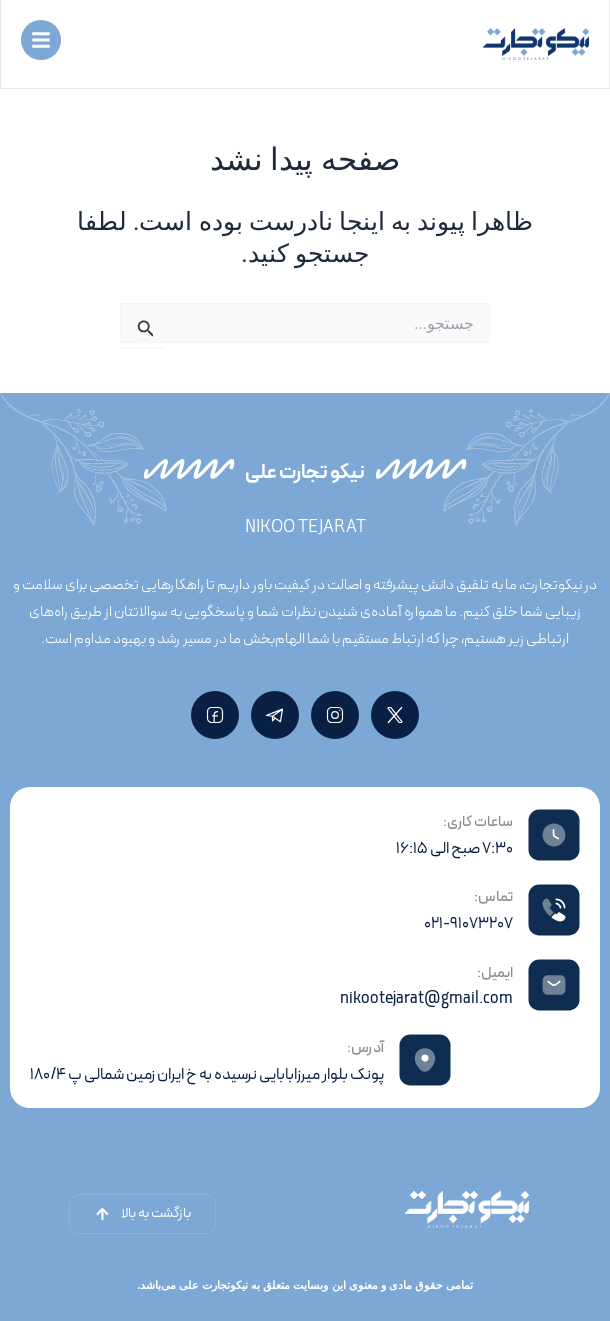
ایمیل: (495, 973)
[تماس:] (554, 910)
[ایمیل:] (554, 985)
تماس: (493, 897)
